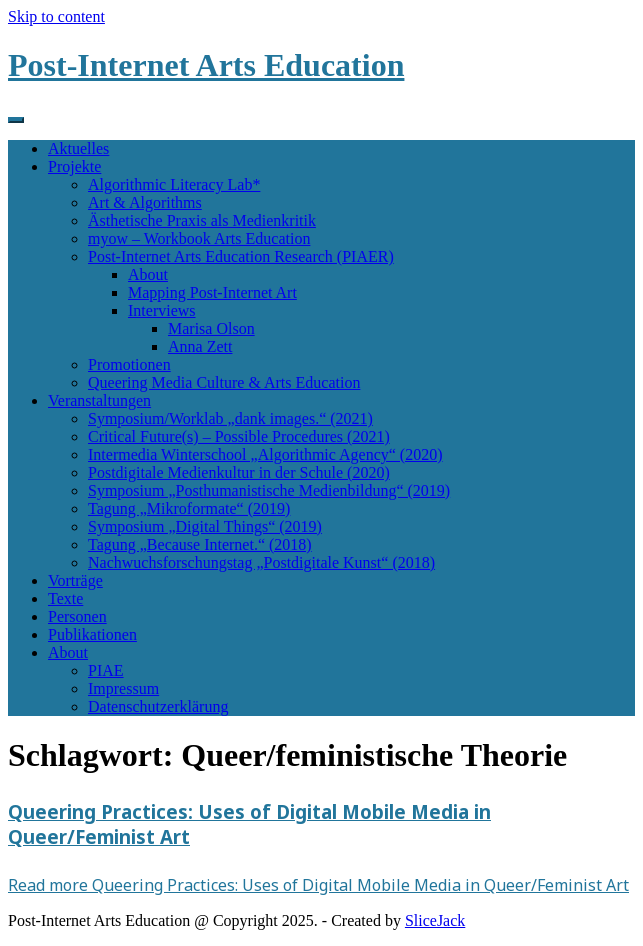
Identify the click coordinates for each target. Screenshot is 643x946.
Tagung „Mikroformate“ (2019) (189, 508)
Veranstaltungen (99, 400)
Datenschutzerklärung (158, 706)
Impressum (123, 688)
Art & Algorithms (145, 202)
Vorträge (75, 580)
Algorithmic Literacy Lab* (174, 184)
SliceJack (435, 920)
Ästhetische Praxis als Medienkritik (202, 220)
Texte (65, 598)
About (148, 274)
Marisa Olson (211, 328)
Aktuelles (78, 148)
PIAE (106, 670)
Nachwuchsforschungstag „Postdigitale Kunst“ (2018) (261, 562)
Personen (77, 616)
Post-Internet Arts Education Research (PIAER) (241, 256)
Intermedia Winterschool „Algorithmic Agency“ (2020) (265, 454)
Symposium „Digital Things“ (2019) (205, 526)
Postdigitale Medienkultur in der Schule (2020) (239, 472)
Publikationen (92, 634)
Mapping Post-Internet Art (212, 292)
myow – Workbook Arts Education (199, 238)
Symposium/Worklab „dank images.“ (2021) (230, 418)
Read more (318, 885)
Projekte (74, 166)
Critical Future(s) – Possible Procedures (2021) (239, 436)
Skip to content (56, 16)
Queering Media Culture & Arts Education (224, 382)
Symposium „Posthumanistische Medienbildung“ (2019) (269, 490)
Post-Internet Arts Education (206, 65)
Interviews (162, 310)
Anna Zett (200, 346)
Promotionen (129, 364)
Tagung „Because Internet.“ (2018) (200, 544)
